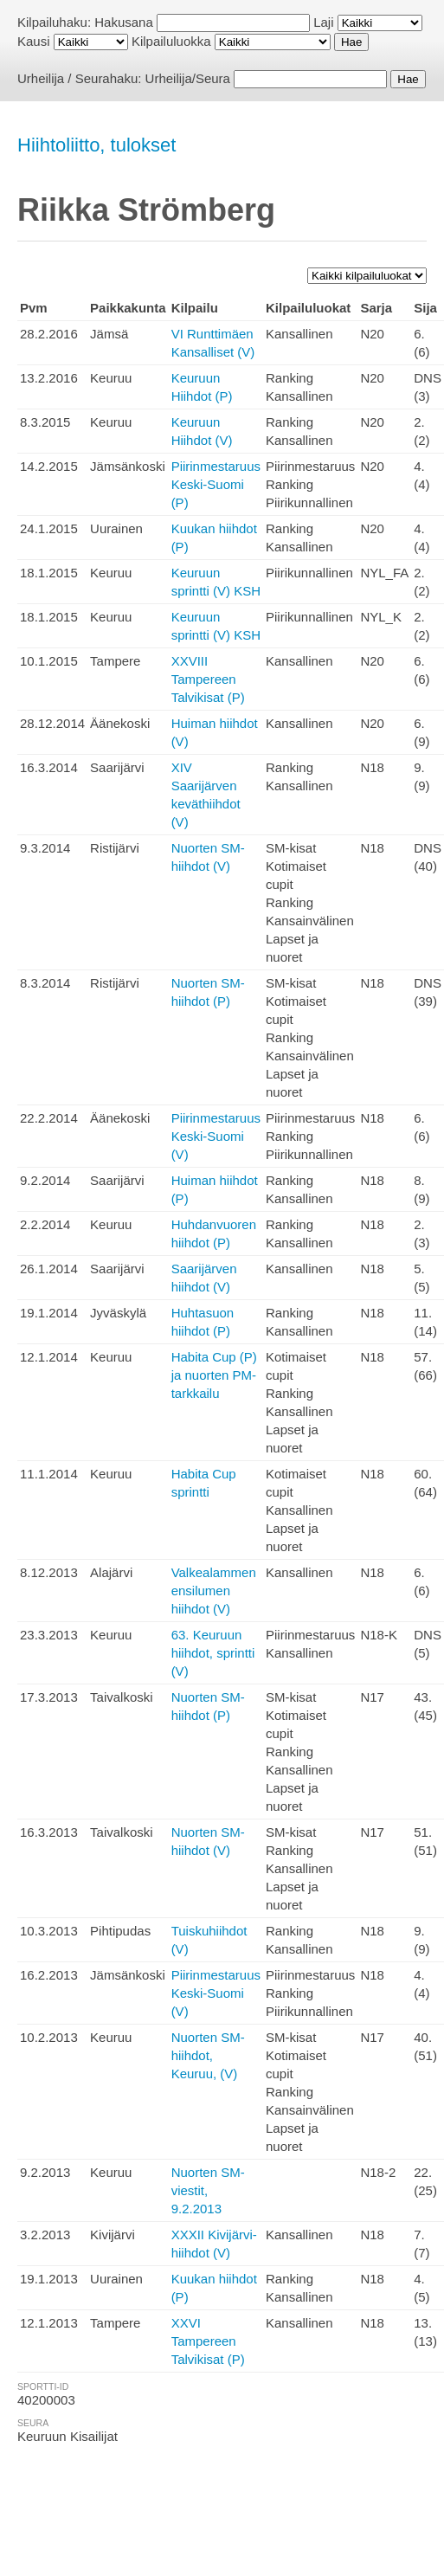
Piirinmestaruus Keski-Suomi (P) (216, 484)
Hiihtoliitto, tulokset (96, 145)
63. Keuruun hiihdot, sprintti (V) (213, 1652)
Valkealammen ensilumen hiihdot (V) (213, 1590)
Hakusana (123, 22)
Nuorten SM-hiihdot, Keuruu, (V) (208, 2055)
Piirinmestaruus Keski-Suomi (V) (216, 1136)
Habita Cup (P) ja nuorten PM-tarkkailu (214, 1375)
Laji (323, 22)
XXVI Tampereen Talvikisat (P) (208, 2341)
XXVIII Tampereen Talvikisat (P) (208, 679)
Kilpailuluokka (171, 41)
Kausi (33, 41)
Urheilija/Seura (187, 78)
